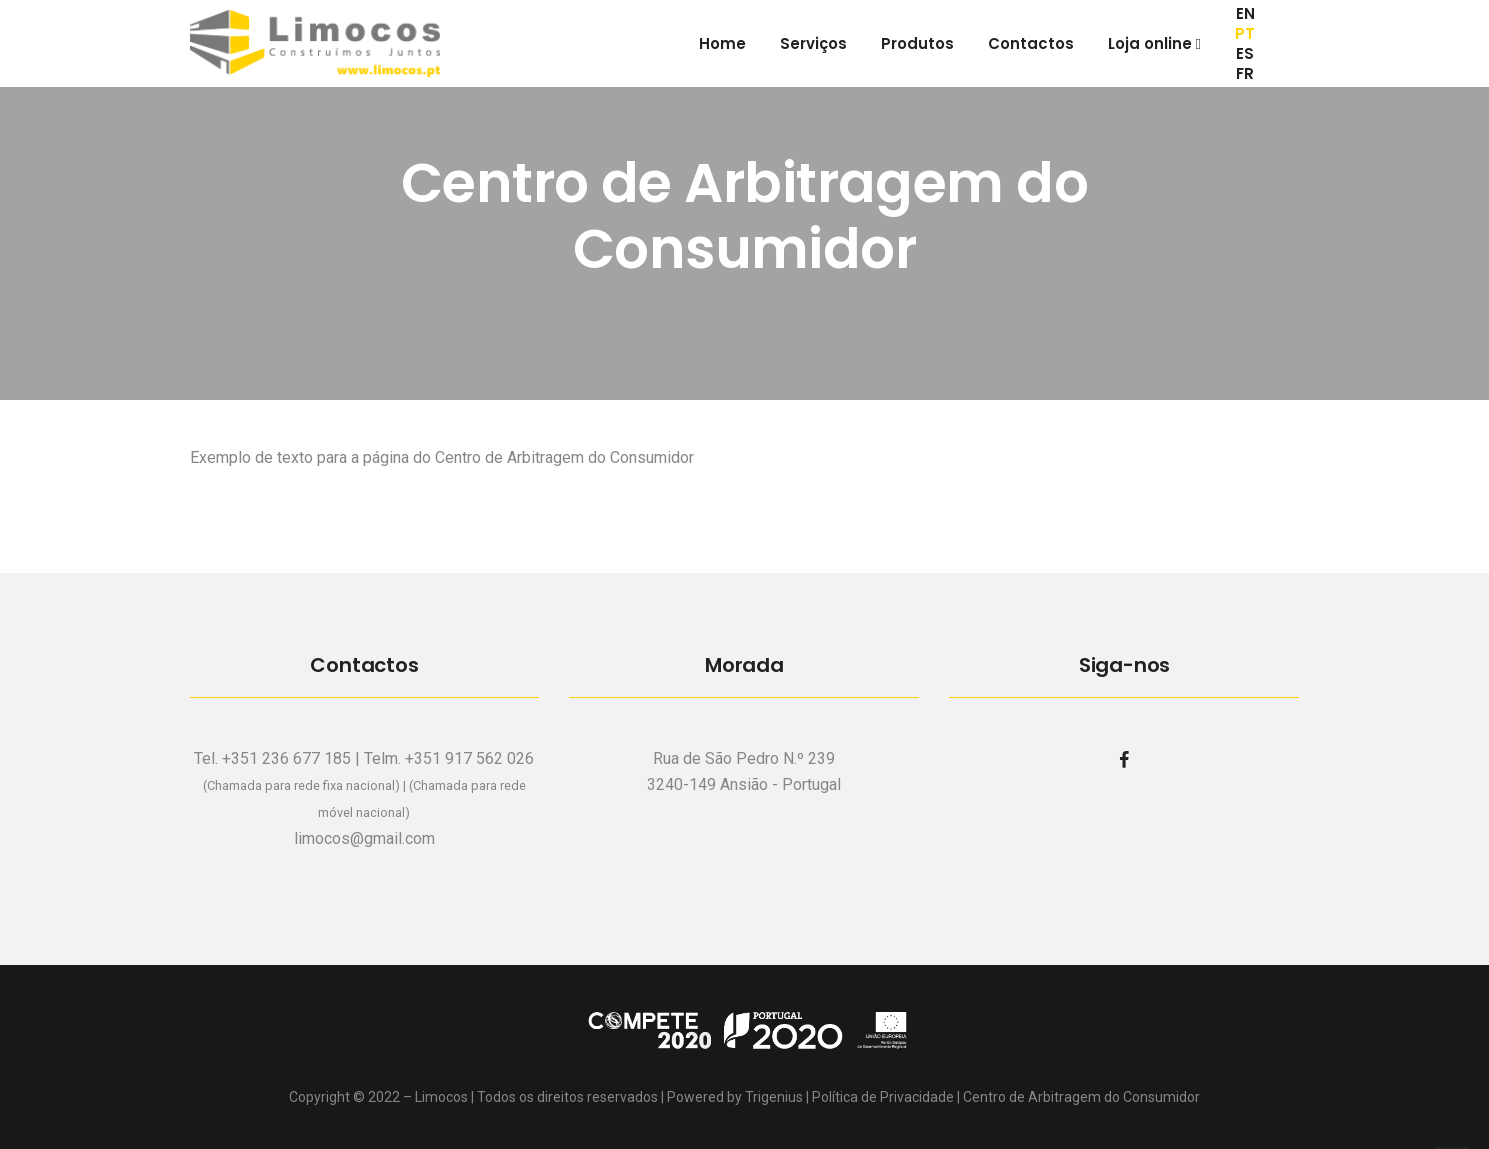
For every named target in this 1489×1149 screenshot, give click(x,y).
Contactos (1031, 43)
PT (1245, 34)
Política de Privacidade (883, 1097)
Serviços (813, 43)
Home (722, 43)
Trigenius (774, 1097)
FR (1245, 74)
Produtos (917, 43)
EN (1245, 14)
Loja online (1154, 43)
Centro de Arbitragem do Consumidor (1081, 1097)
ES (1245, 54)
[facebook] (1124, 759)
